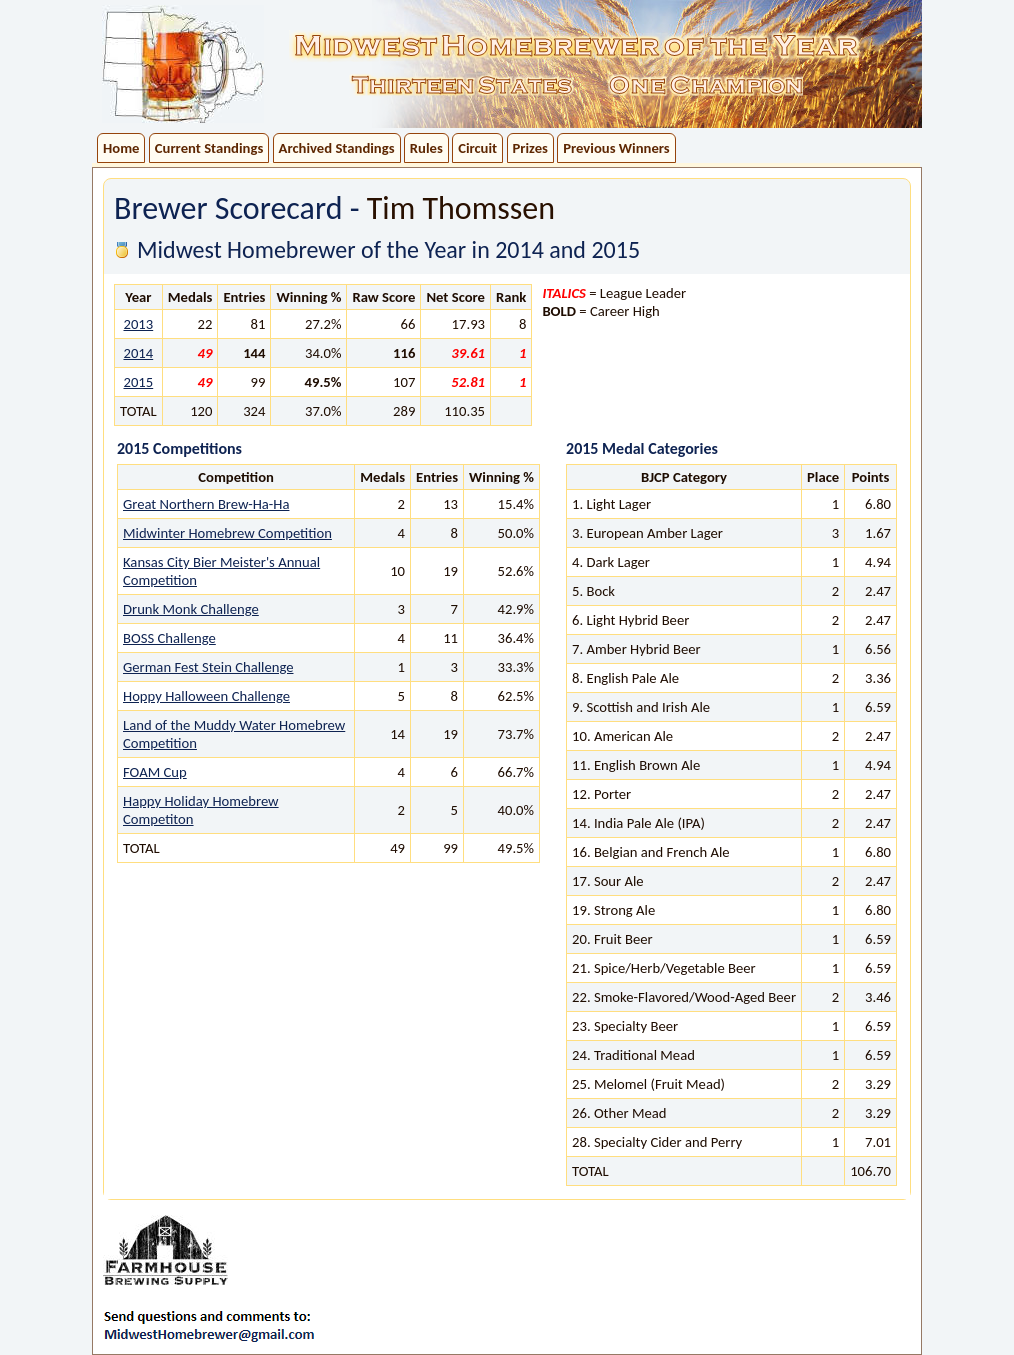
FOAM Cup (155, 772)
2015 (138, 382)
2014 (138, 353)
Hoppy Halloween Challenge (206, 696)
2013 (138, 324)
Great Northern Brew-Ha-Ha (206, 504)
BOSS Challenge (169, 638)
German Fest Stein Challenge (208, 667)
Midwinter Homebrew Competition (227, 533)
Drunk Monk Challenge (191, 609)
